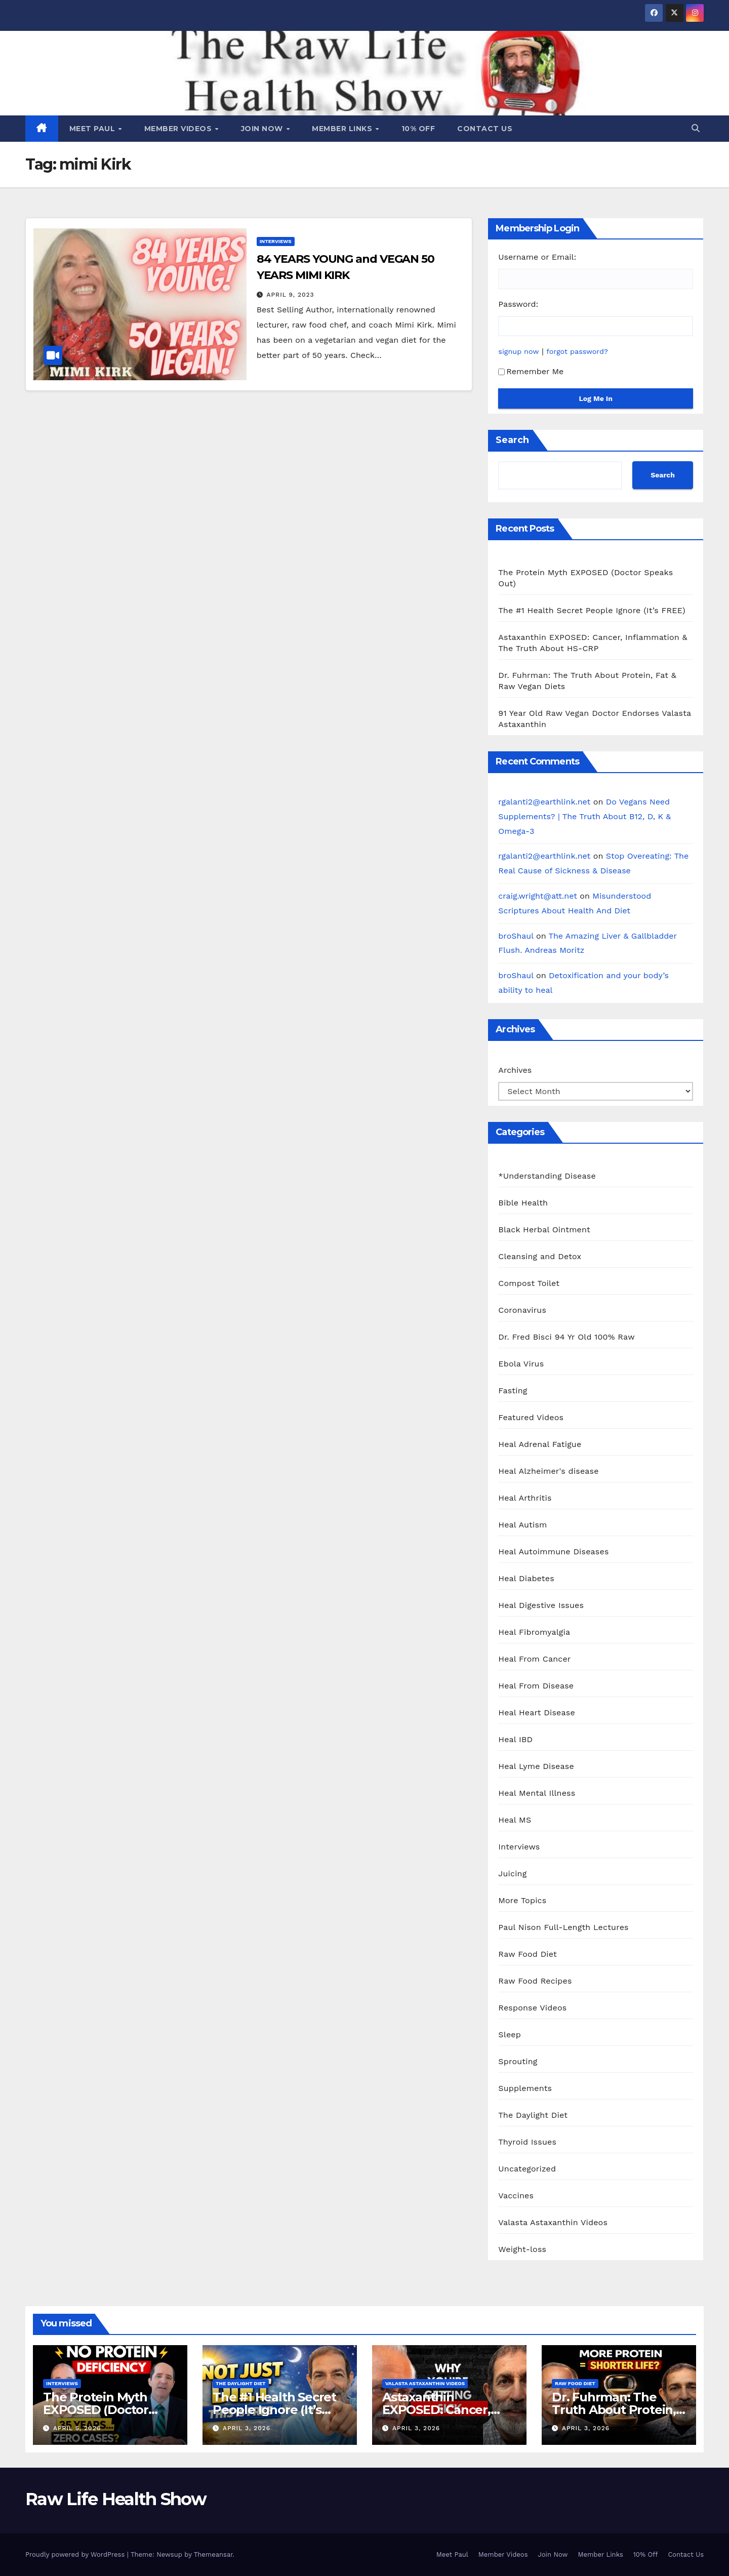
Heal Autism (522, 1525)
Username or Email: (537, 257)
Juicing (512, 1873)
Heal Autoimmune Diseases (553, 1551)
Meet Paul (93, 128)
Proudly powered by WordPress (76, 2554)
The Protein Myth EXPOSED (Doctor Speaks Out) (95, 2410)
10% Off (418, 128)
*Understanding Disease (547, 1176)
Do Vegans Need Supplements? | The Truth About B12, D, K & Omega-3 (584, 816)
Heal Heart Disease (536, 1712)
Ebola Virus (521, 1363)
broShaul (515, 936)
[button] (696, 128)
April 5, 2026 (77, 2428)
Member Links (343, 128)
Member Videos (179, 128)
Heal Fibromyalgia (534, 1632)
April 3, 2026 (246, 2428)
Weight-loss (522, 2249)
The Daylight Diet (533, 2115)
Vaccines (516, 2195)
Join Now (263, 128)
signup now (518, 351)
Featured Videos (530, 1417)
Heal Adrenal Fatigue (539, 1444)
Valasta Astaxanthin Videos (553, 2222)
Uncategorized (527, 2169)
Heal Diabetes (526, 1578)
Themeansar (213, 2554)
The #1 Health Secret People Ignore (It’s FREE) (591, 610)
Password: (518, 304)
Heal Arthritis (524, 1498)
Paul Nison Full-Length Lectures (563, 1927)
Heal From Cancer (534, 1659)
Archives (515, 1070)
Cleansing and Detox (539, 1256)
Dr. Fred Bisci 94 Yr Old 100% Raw (566, 1337)
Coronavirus (522, 1310)
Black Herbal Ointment (544, 1229)
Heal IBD (515, 1739)
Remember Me (530, 371)
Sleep (509, 2034)
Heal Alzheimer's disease (548, 1471)
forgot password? (577, 351)
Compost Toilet (528, 1283)
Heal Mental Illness (536, 1793)
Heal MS (514, 1820)
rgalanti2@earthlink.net (544, 802)
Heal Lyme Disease (536, 1766)
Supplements (525, 2088)
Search (512, 440)
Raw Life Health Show (115, 2499)
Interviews (276, 241)
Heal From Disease (536, 1685)
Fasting (512, 1390)
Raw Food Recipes (535, 1981)
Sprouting (517, 2061)
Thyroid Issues (527, 2142)
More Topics (522, 1900)
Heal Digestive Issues (541, 1605)
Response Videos (532, 2007)
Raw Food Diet (527, 1954)
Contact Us (484, 128)
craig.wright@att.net (537, 896)
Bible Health (523, 1203)
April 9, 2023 (290, 294)
